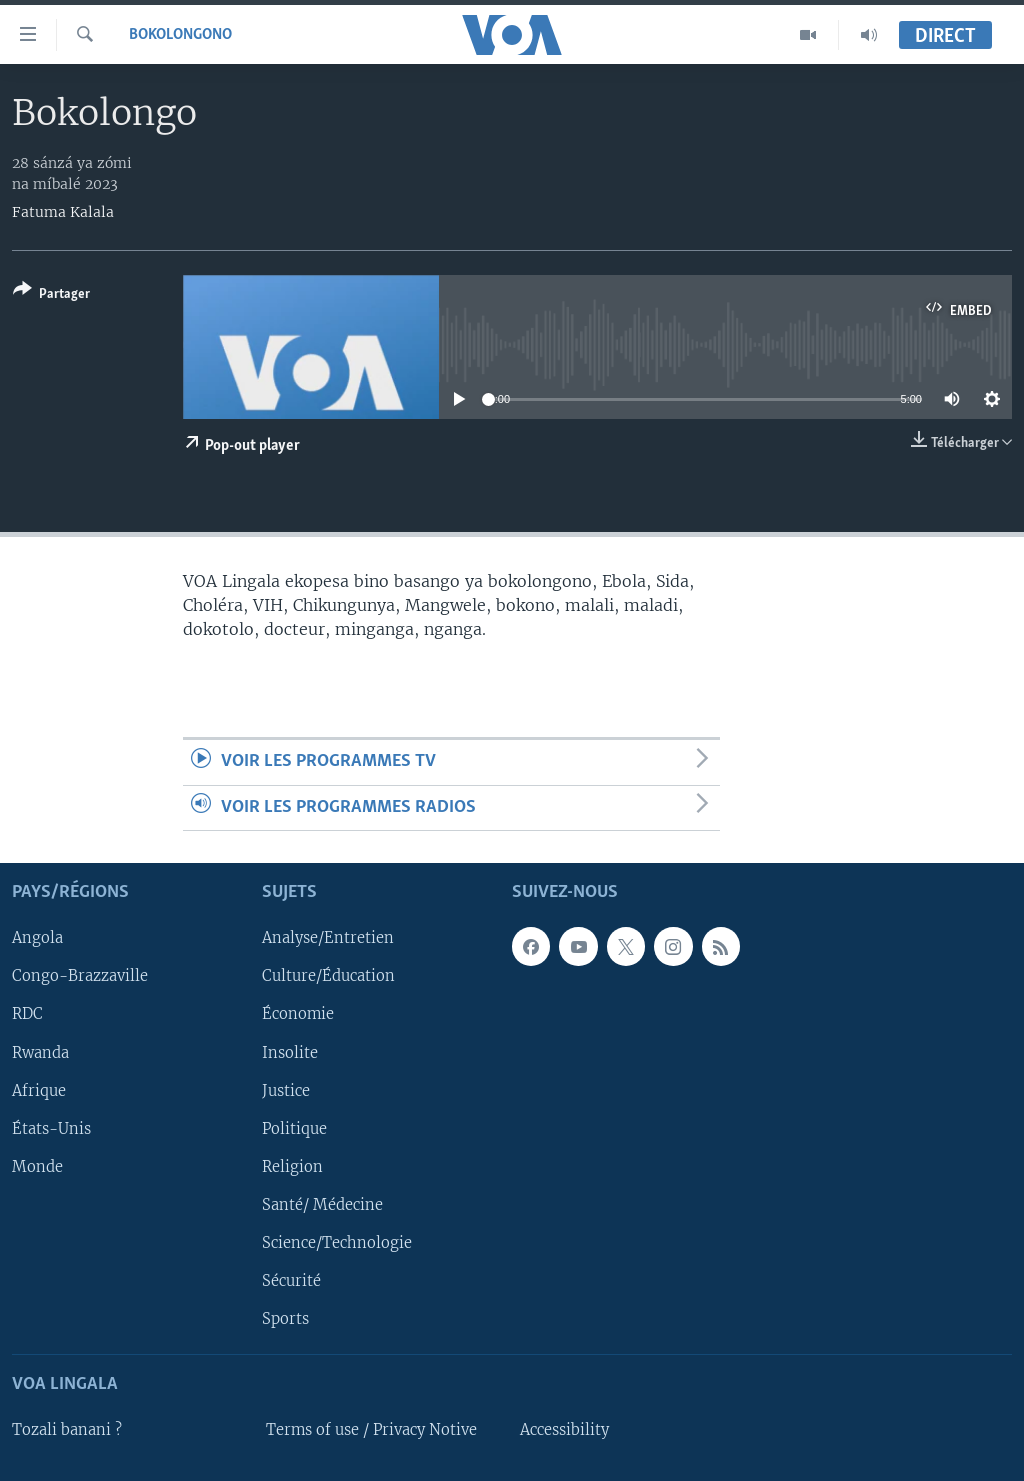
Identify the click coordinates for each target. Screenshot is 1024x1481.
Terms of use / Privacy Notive (371, 1430)
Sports (285, 1319)
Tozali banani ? (67, 1430)
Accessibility (564, 1430)
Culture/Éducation (328, 977)
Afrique (39, 1091)
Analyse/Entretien (328, 939)
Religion (292, 1167)
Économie (298, 1015)
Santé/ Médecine (322, 1205)
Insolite (290, 1053)
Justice (286, 1091)
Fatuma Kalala (63, 212)
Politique (294, 1129)
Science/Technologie (337, 1243)
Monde (37, 1167)
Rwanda (40, 1053)
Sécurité (291, 1281)
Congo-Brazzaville (80, 977)
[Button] (51, 295)
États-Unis (51, 1129)
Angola (37, 939)
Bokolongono (180, 35)
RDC (27, 1015)
